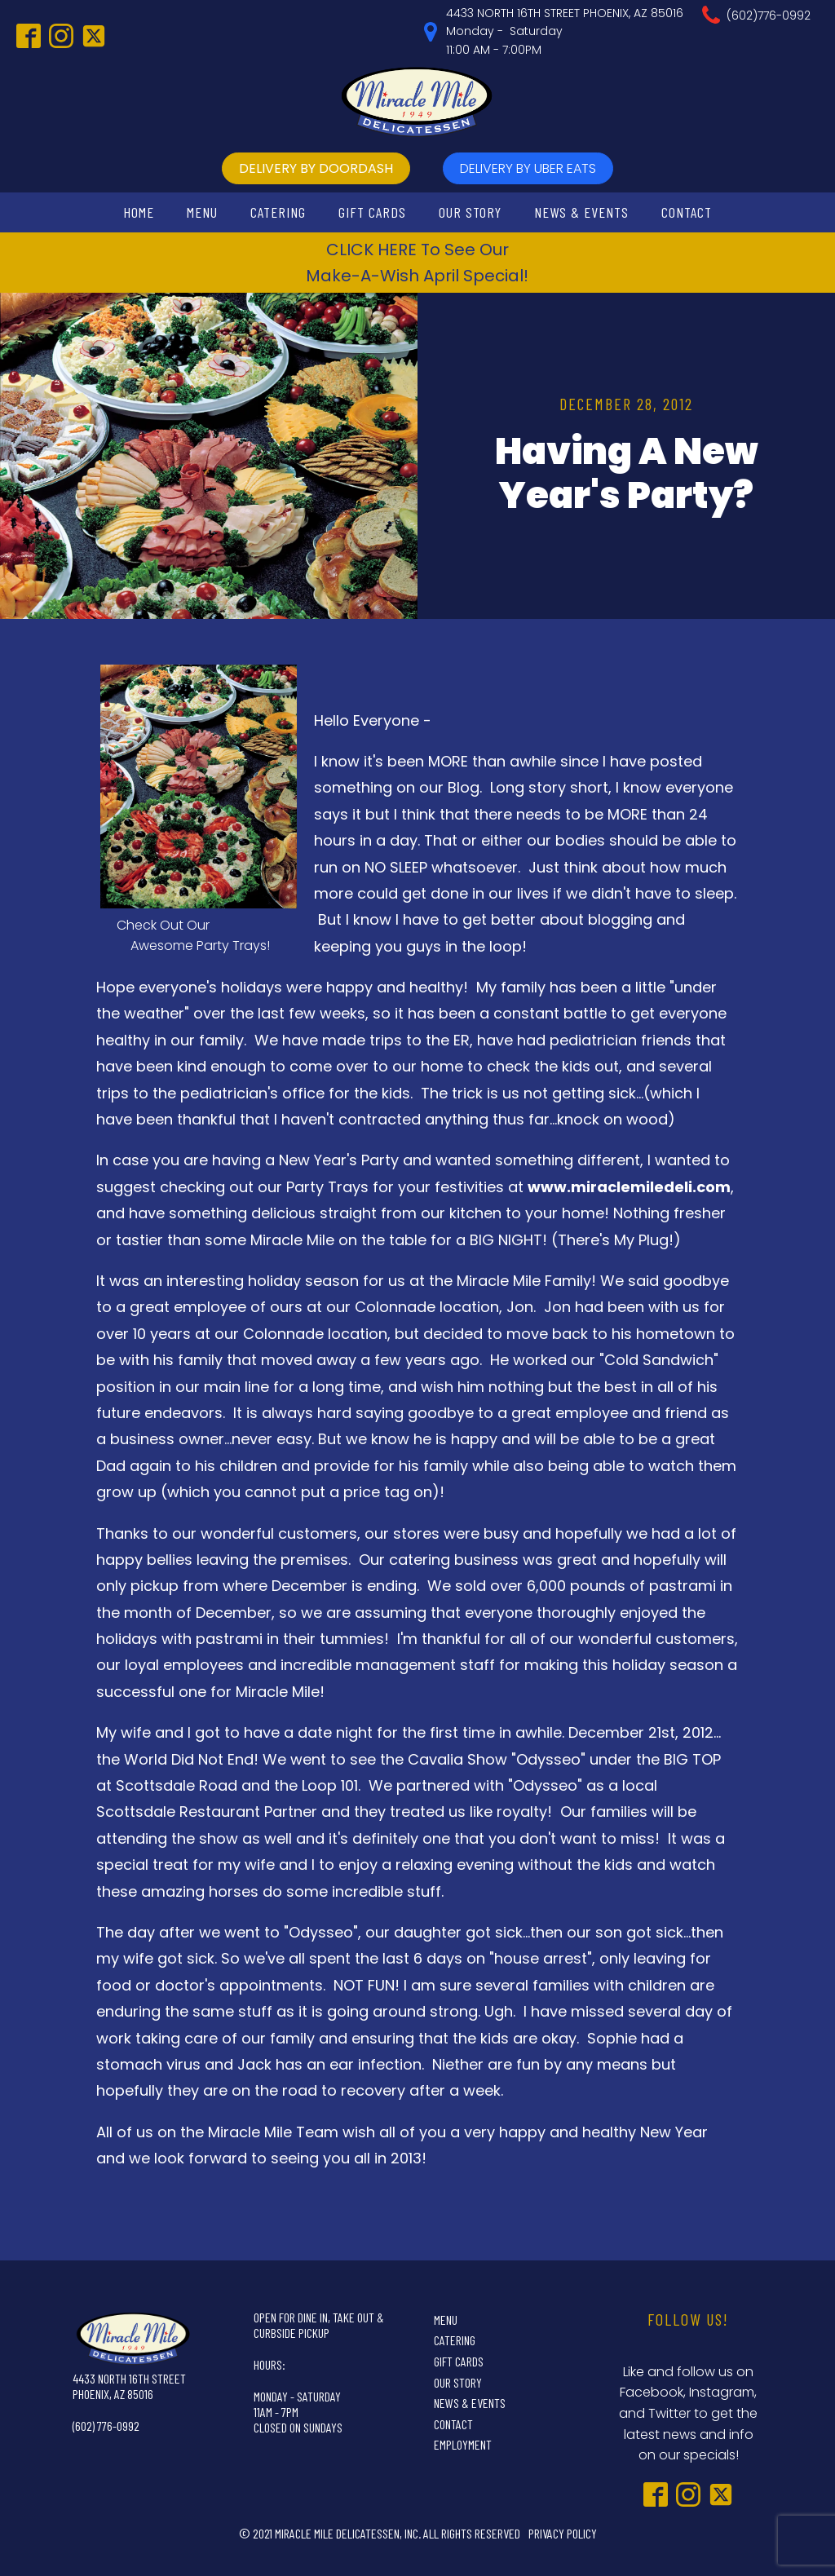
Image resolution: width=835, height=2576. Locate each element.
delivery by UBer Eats (528, 168)
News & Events (581, 212)
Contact (686, 212)
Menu (202, 212)
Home (138, 212)
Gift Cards (372, 212)
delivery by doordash (316, 168)
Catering (278, 212)
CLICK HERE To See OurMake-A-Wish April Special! (417, 262)
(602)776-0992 (769, 15)
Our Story (470, 212)
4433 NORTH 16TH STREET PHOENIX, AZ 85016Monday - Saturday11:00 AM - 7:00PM (564, 31)
